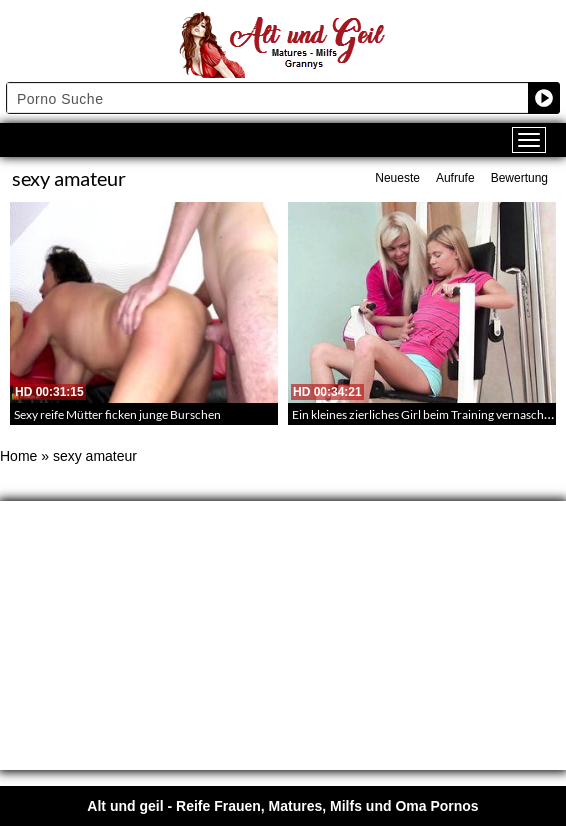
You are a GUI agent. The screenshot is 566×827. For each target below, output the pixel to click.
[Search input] (268, 98)
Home (18, 456)
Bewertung (519, 178)
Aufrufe (455, 178)
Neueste (397, 178)
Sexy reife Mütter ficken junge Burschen (117, 414)
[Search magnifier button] (544, 98)
